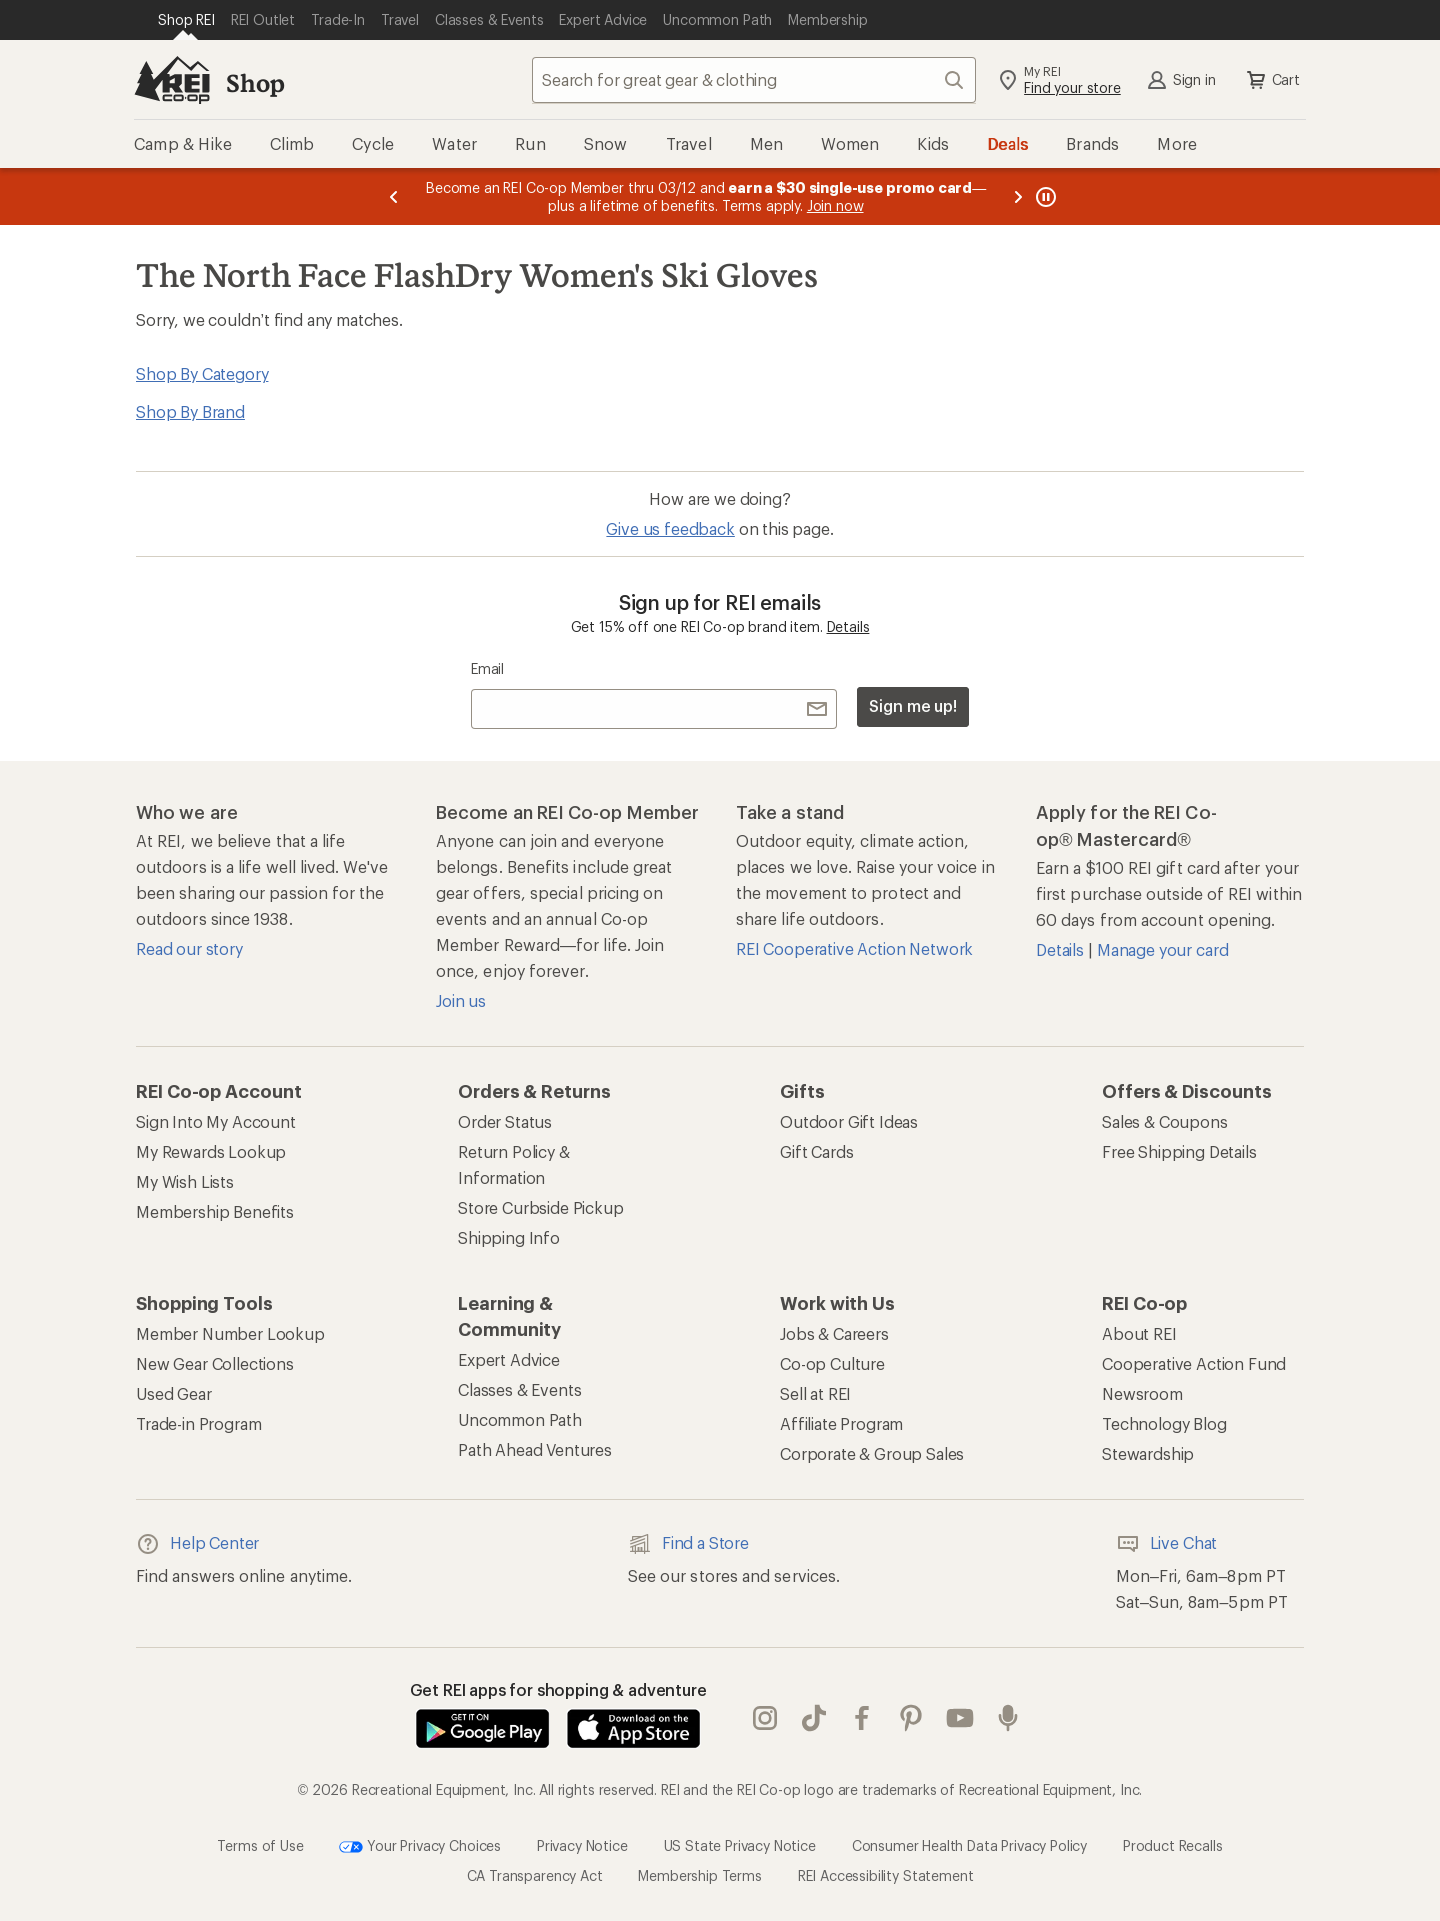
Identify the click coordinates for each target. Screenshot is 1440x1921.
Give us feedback (670, 528)
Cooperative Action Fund (1194, 1363)
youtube (960, 1718)
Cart (1272, 80)
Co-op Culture (832, 1363)
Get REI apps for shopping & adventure (558, 1689)
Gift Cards (816, 1151)
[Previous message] (394, 196)
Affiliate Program (841, 1423)
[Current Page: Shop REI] (186, 20)
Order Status (505, 1121)
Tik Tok (814, 1718)
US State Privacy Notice (740, 1845)
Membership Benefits (215, 1211)
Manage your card (1162, 949)
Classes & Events (519, 1389)
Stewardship (1148, 1453)
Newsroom (1142, 1393)
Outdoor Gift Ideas (849, 1121)
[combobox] (754, 80)
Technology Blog (1164, 1423)
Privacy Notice (582, 1845)
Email (487, 668)
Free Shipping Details (1179, 1151)
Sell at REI (815, 1393)
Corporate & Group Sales (872, 1453)
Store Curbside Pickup (541, 1207)
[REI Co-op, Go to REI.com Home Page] (172, 80)
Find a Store (688, 1544)
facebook (862, 1718)
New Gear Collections (215, 1363)
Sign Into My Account (216, 1121)
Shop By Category (202, 373)
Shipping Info (509, 1237)
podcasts (1008, 1718)
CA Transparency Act (535, 1875)
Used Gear (174, 1393)
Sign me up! (913, 705)
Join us (461, 1000)
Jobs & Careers (834, 1333)
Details (848, 626)
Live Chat (1167, 1544)
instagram (765, 1718)
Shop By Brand (190, 411)
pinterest (911, 1718)
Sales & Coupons (1165, 1121)
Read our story (189, 948)
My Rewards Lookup (211, 1151)
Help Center (197, 1544)
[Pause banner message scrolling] (1044, 196)
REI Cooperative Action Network (854, 948)
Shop (255, 82)
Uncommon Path (520, 1419)
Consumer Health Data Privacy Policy (969, 1845)
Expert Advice (509, 1359)
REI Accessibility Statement (886, 1875)
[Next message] (1018, 196)
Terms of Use (260, 1845)
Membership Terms (699, 1875)
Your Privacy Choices (420, 1847)
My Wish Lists (185, 1181)
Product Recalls (1173, 1845)
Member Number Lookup (230, 1333)
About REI (1139, 1333)
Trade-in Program (198, 1423)
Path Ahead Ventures (535, 1449)
